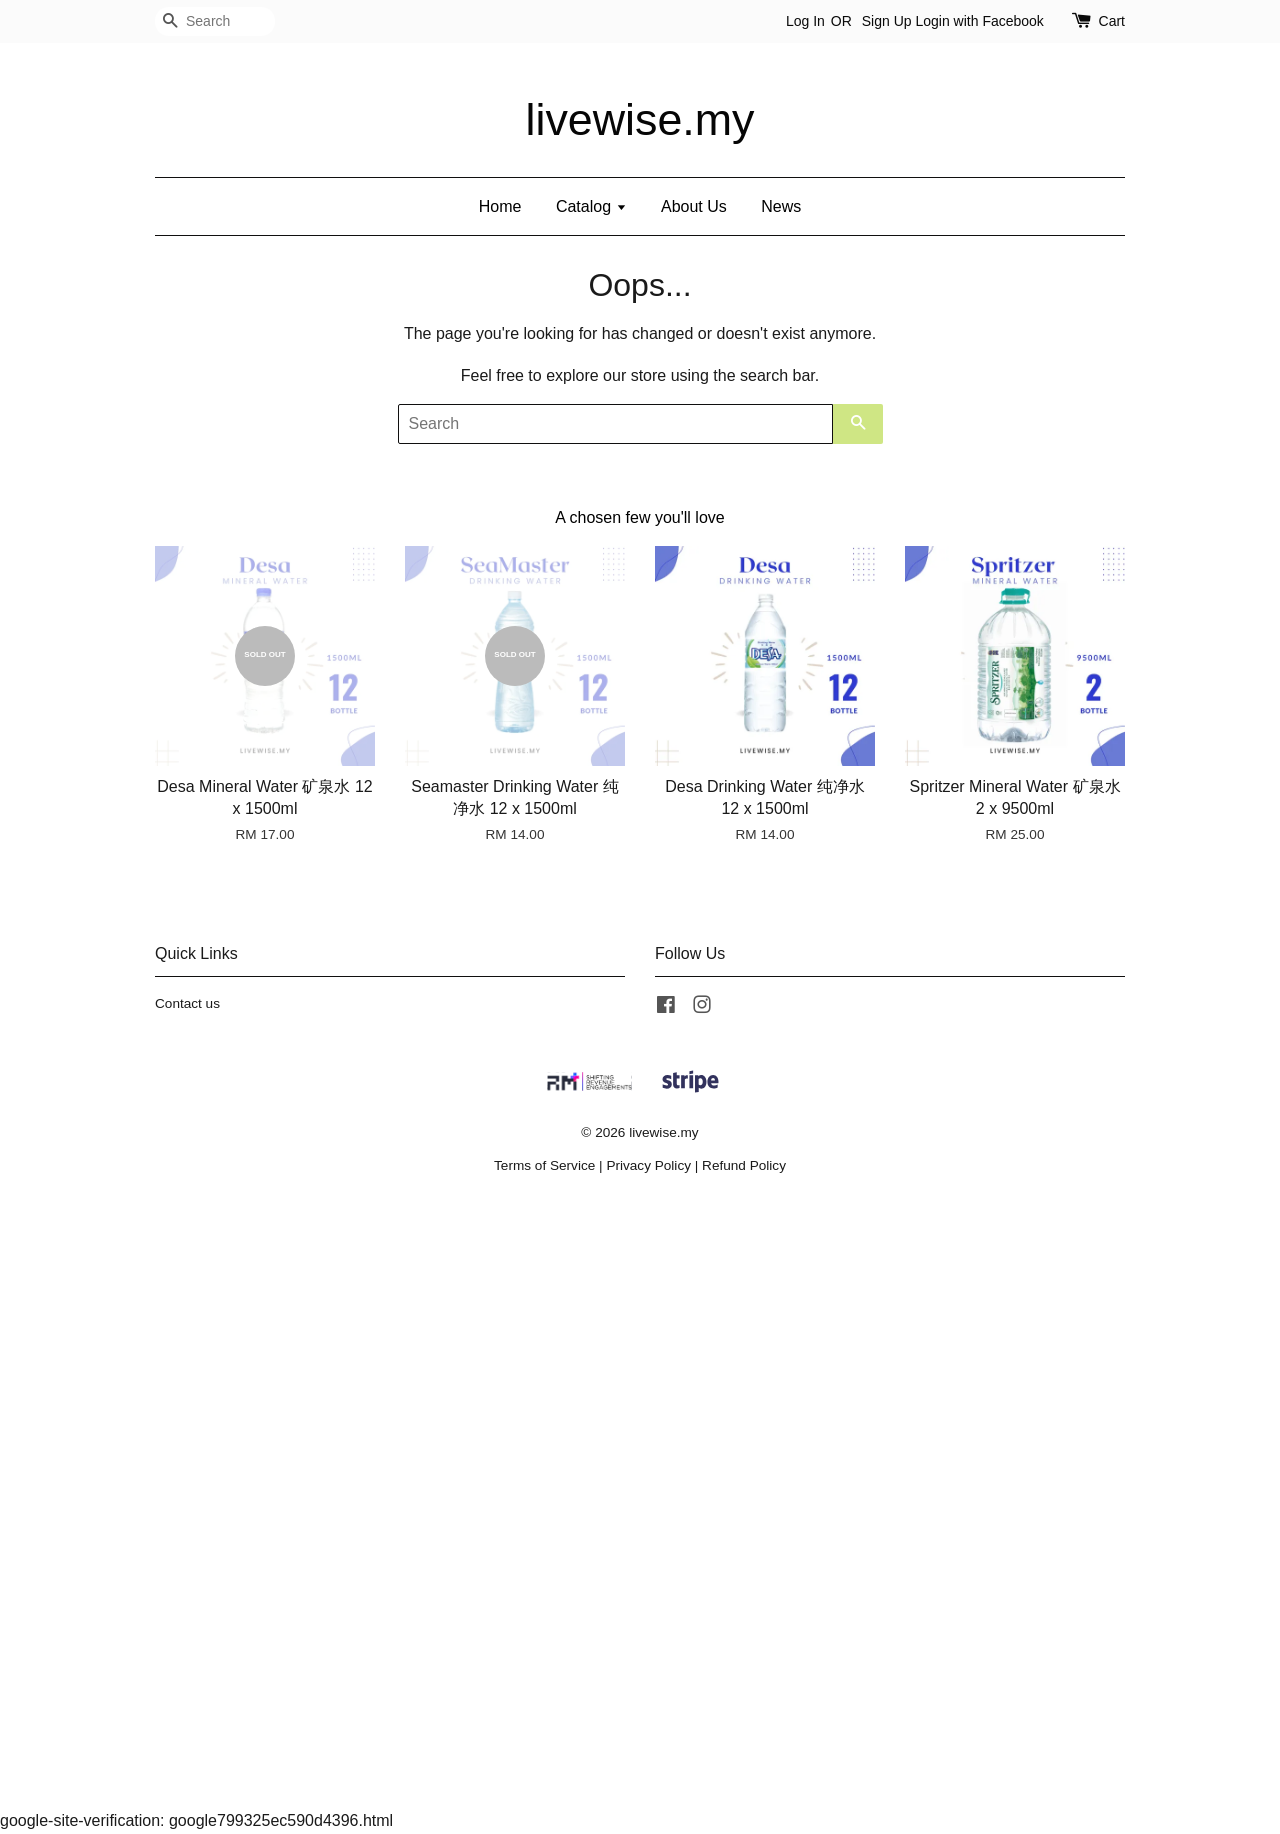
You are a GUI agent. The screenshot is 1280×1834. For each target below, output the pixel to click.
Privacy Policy (648, 1165)
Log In (805, 21)
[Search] (215, 21)
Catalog (591, 206)
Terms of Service (544, 1165)
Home (500, 206)
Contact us (187, 1003)
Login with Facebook (979, 21)
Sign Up (887, 21)
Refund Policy (744, 1165)
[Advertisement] (600, 1507)
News (781, 206)
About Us (694, 206)
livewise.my (640, 119)
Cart (1112, 21)
